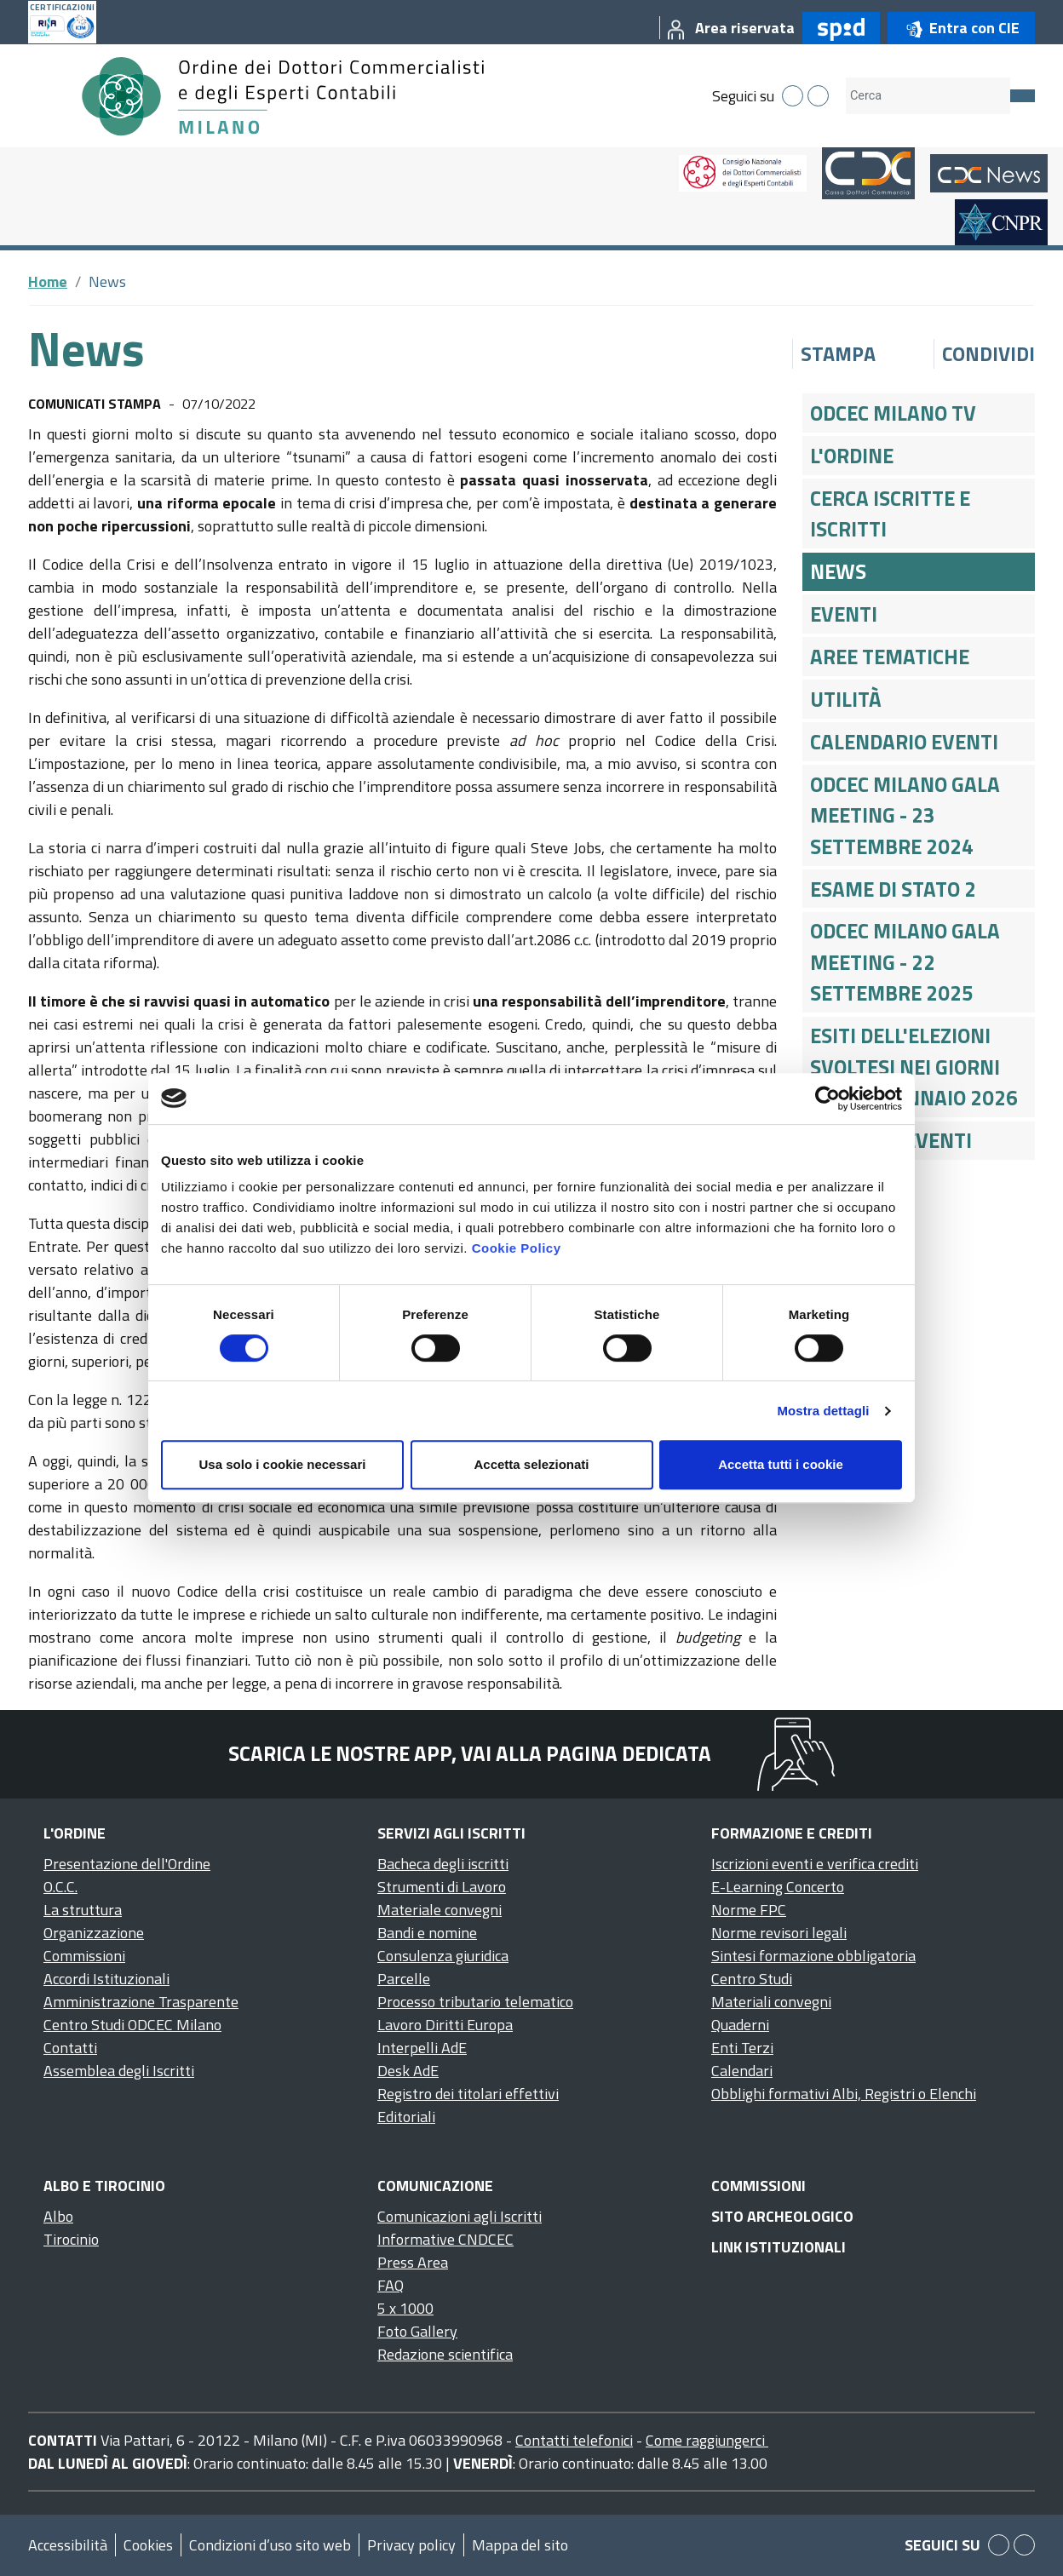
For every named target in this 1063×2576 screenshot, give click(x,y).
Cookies (148, 2544)
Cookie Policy (516, 1248)
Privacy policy (411, 2544)
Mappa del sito (520, 2544)
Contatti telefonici (574, 2440)
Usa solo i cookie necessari (282, 1464)
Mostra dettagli (823, 1410)
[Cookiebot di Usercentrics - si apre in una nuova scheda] (827, 1098)
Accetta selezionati (531, 1464)
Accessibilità (67, 2544)
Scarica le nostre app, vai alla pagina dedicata (469, 1753)
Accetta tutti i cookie (780, 1464)
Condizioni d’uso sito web (270, 2544)
